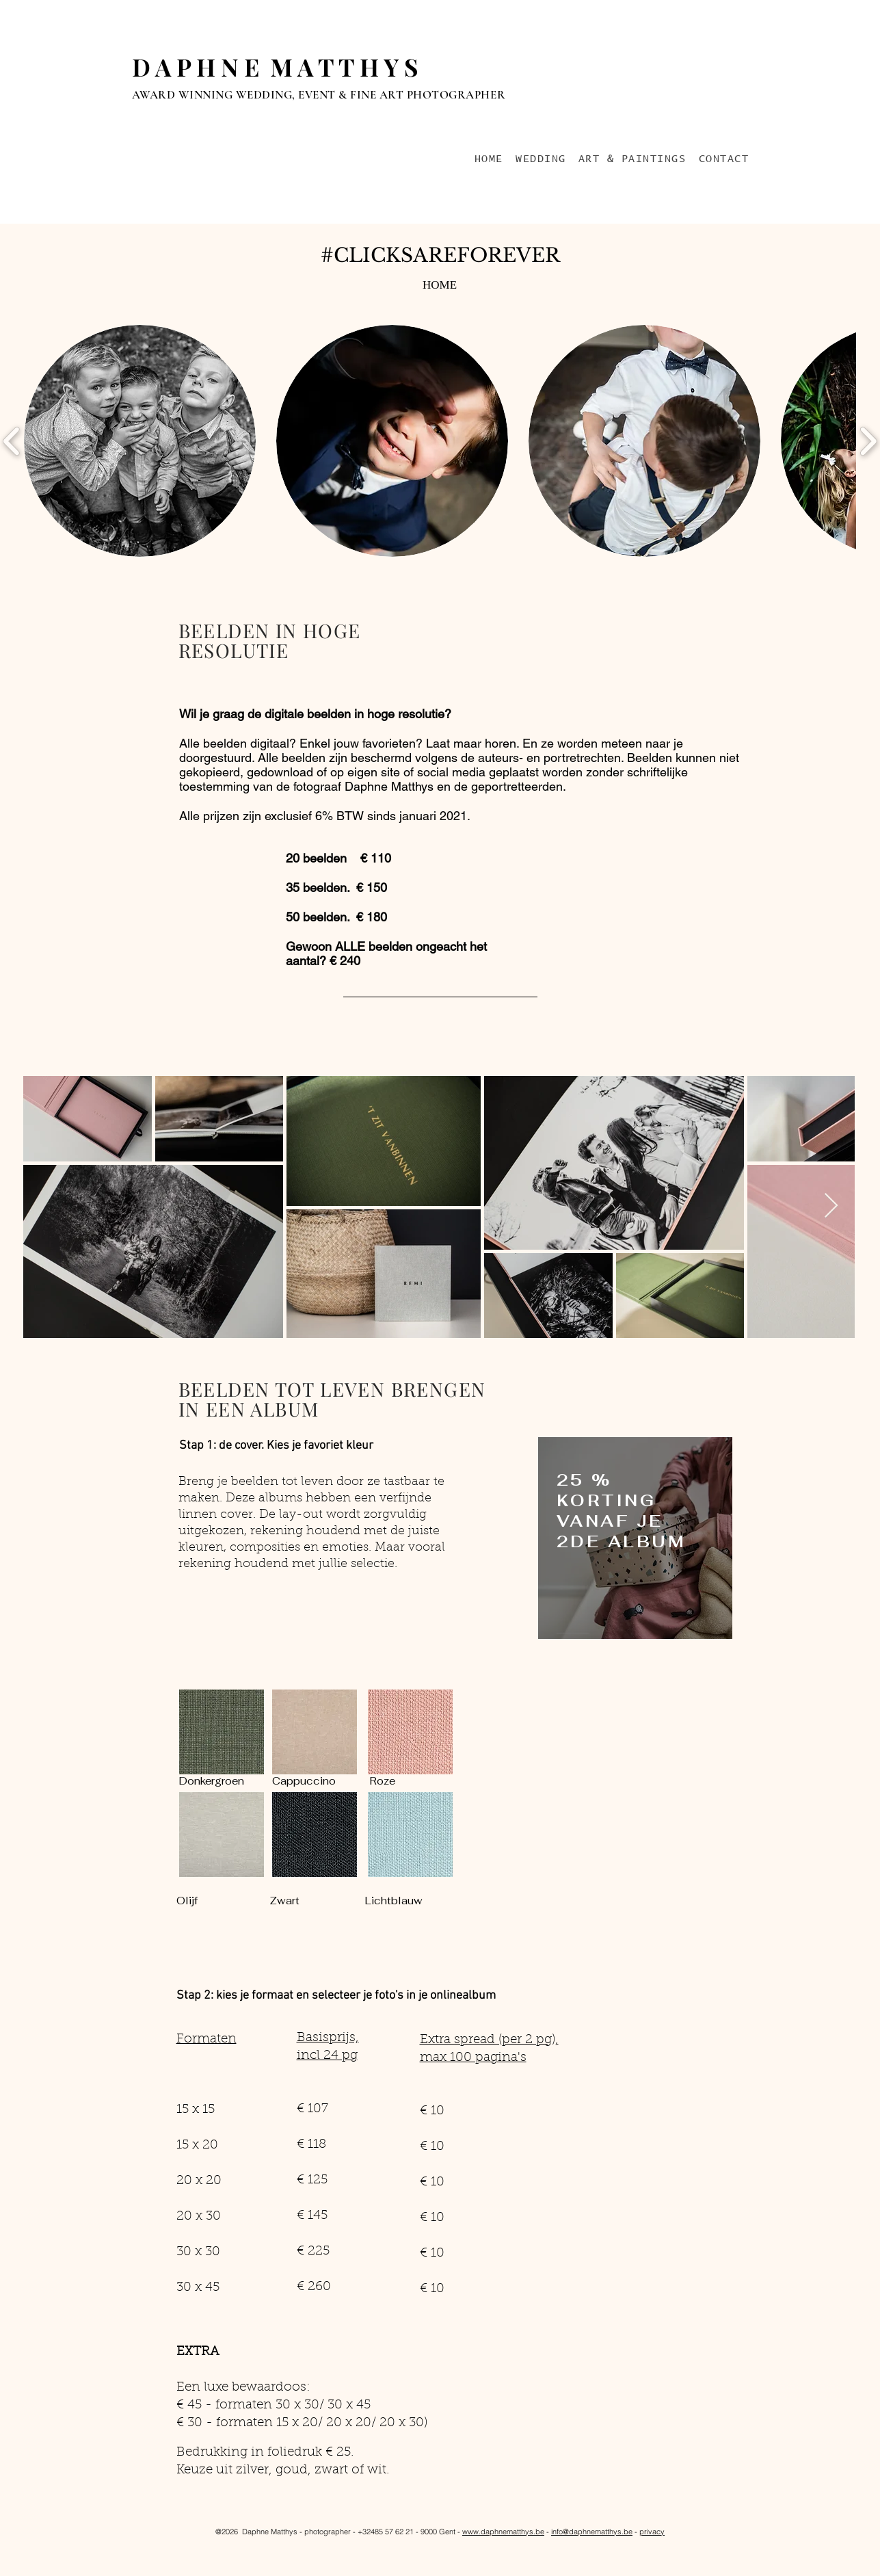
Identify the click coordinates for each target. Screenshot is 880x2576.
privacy (652, 2531)
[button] (140, 441)
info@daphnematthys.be (591, 2531)
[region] (635, 1542)
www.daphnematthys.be (503, 2531)
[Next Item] (831, 1206)
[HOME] (440, 285)
